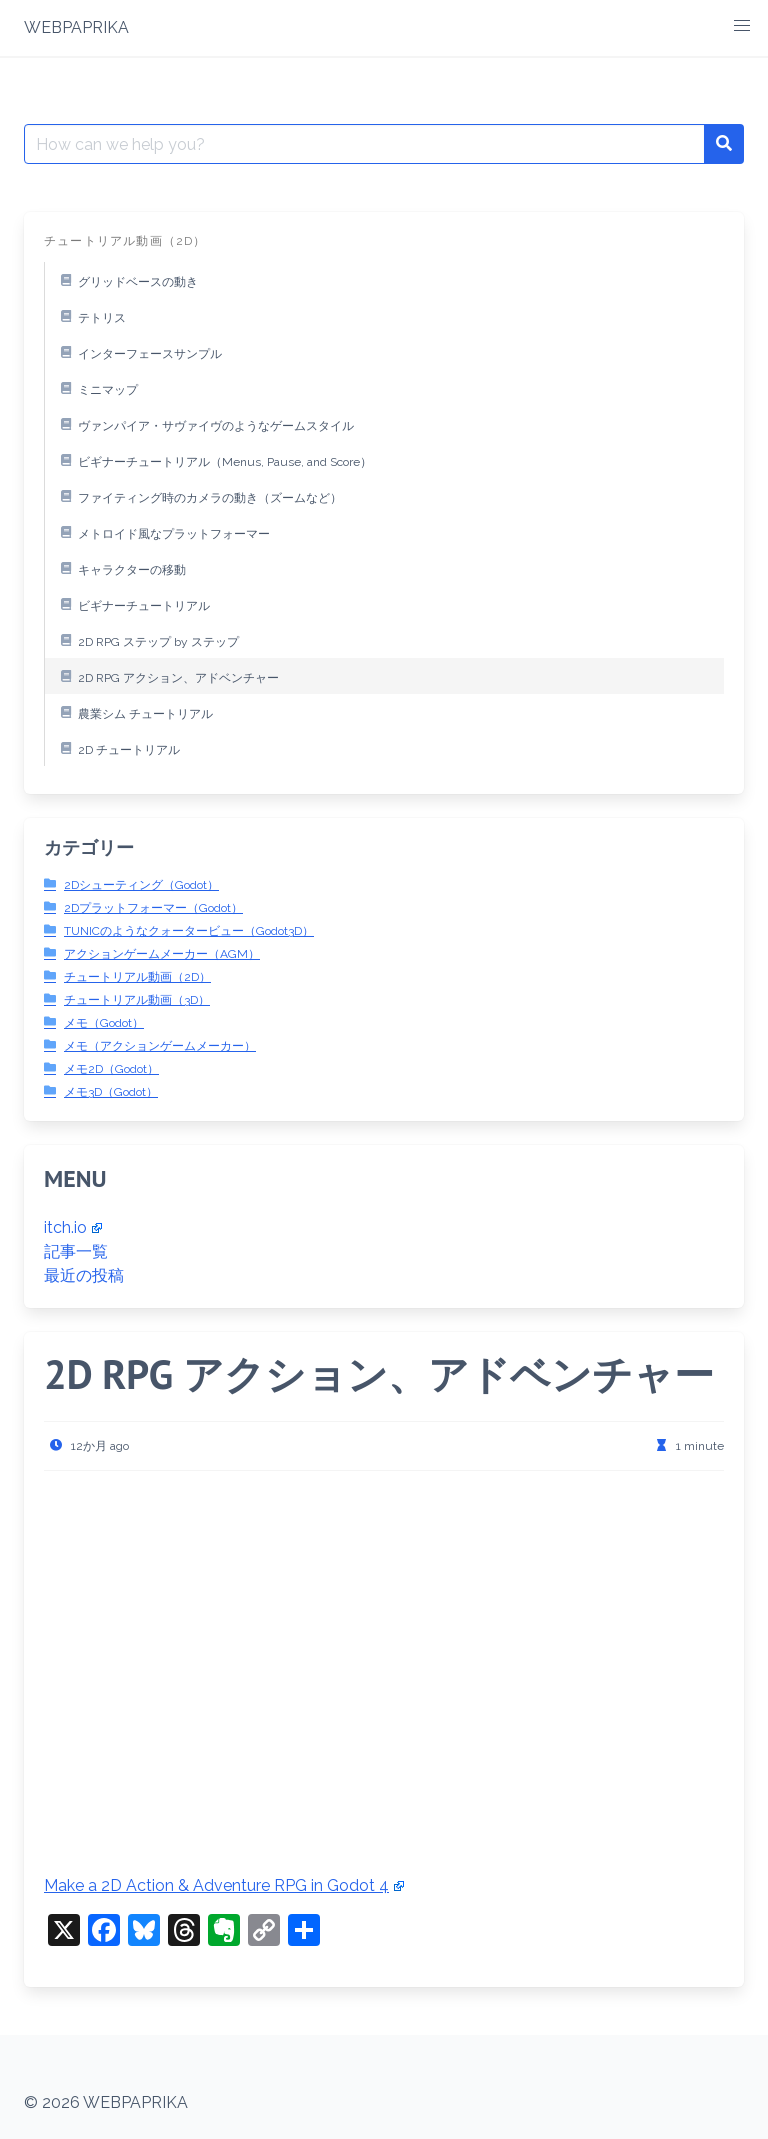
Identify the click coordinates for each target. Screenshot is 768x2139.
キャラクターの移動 (120, 568)
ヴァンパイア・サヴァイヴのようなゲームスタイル (204, 424)
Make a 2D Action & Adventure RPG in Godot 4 (224, 1885)
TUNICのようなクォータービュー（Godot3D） (189, 931)
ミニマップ (96, 388)
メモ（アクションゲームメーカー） (160, 1046)
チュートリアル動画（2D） (137, 977)
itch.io (73, 1227)
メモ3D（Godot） (111, 1092)
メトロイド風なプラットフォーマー (162, 532)
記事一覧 (76, 1251)
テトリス (90, 316)
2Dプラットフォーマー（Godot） (153, 908)
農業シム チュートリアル (133, 712)
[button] (742, 26)
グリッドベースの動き (126, 280)
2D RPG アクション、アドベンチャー (166, 676)
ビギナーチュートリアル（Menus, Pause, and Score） (213, 460)
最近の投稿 (84, 1275)
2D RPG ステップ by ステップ (146, 640)
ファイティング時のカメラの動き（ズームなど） (198, 496)
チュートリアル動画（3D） (137, 1000)
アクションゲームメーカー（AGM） (162, 954)
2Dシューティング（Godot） (141, 885)
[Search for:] (364, 144)
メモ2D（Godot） (111, 1069)
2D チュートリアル (117, 748)
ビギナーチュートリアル (132, 604)
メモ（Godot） (104, 1023)
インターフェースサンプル (138, 352)
